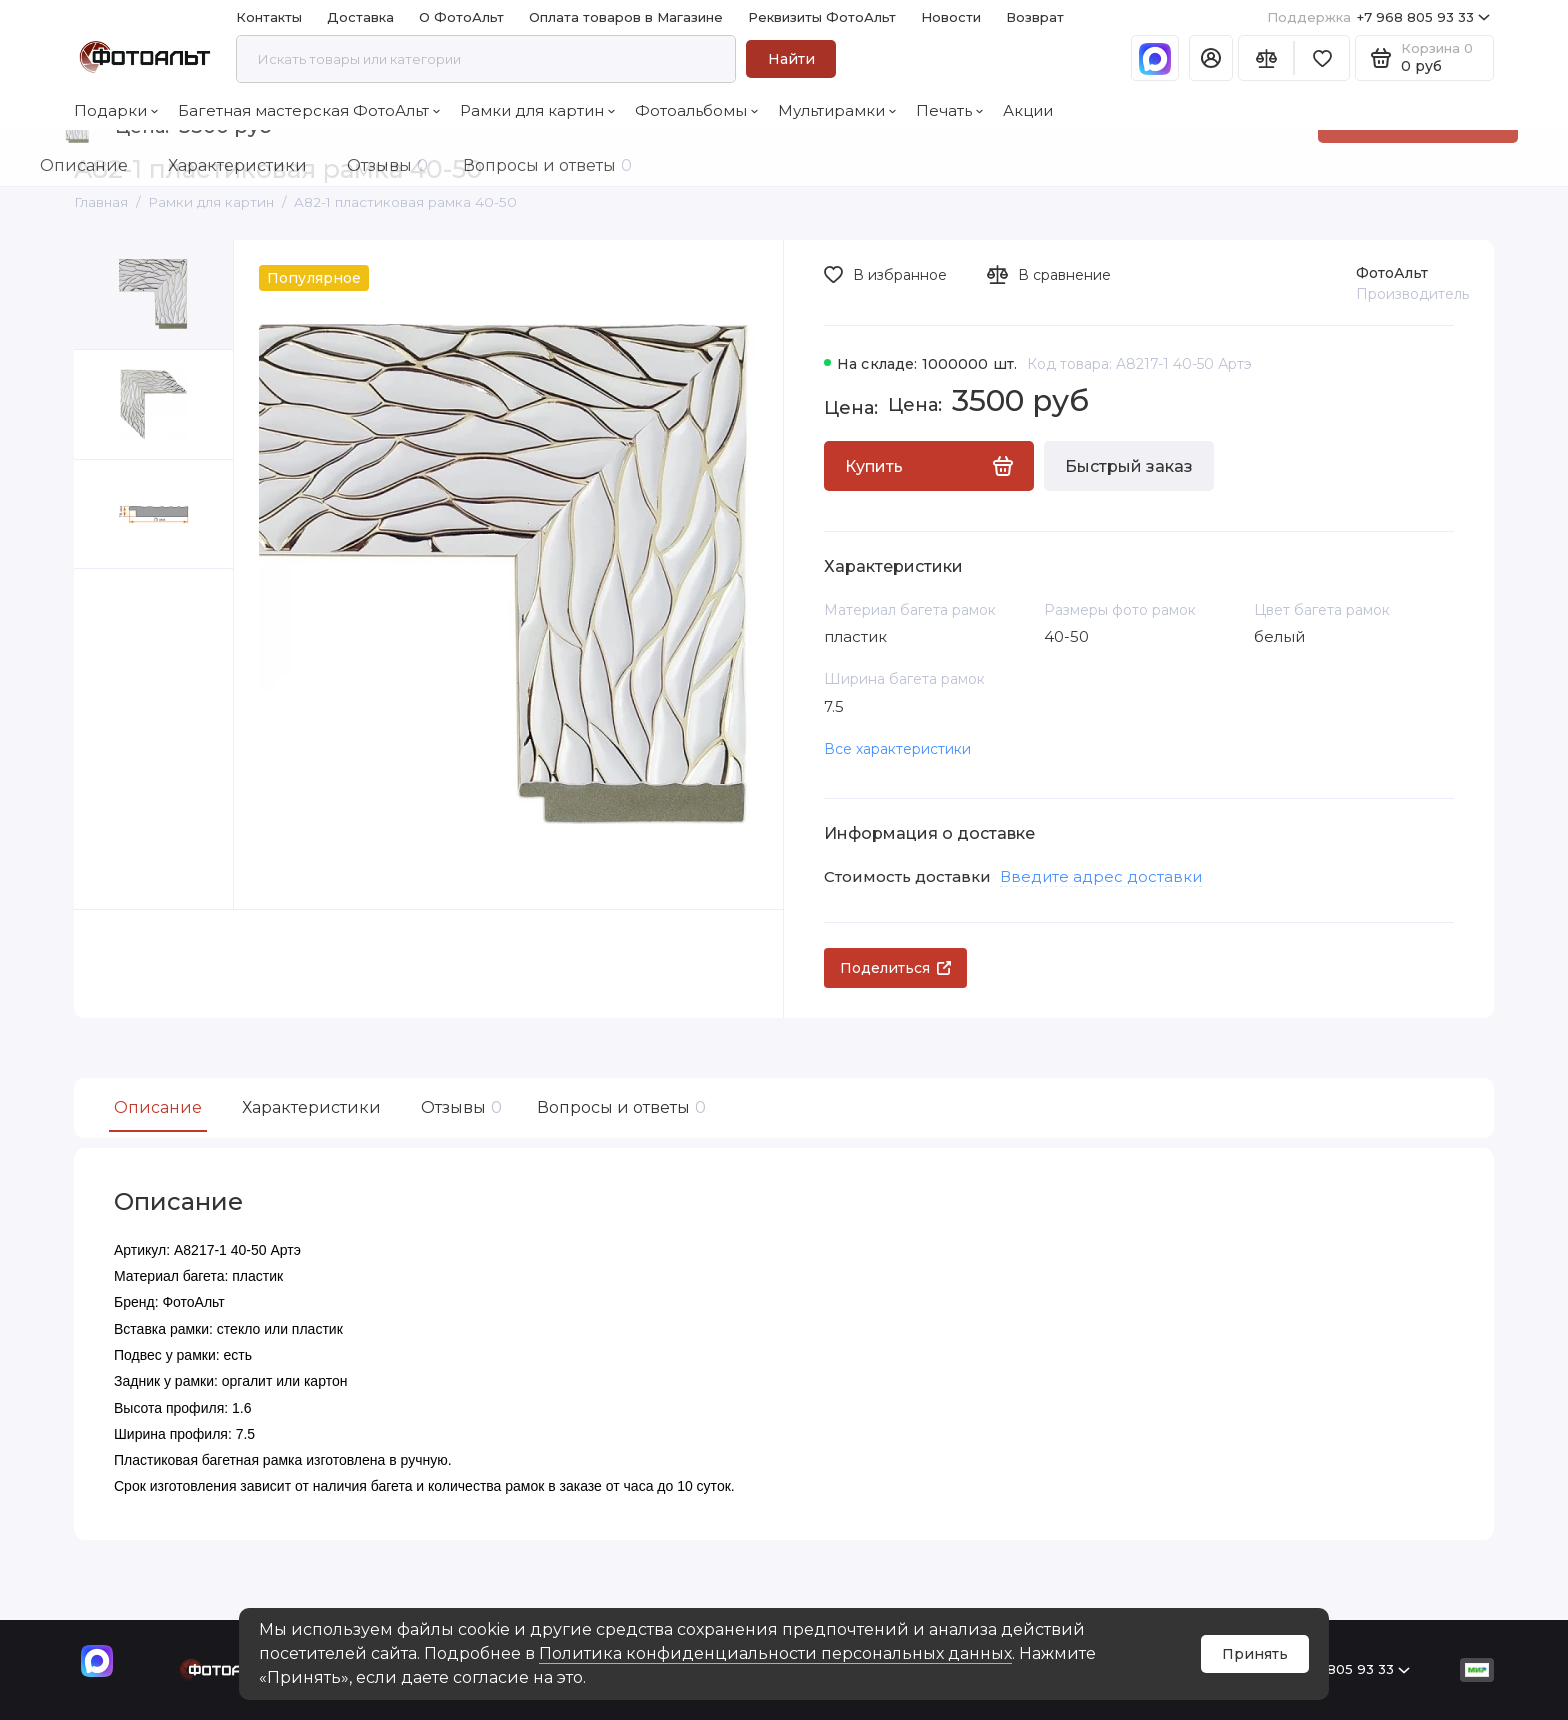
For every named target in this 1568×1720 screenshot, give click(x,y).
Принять (1255, 1654)
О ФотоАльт (461, 17)
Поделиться (895, 968)
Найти (791, 59)
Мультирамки (837, 110)
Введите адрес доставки (1101, 876)
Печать (949, 110)
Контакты (269, 17)
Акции (1028, 110)
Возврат (1035, 17)
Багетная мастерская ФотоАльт (309, 110)
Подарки (116, 110)
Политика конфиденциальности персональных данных (775, 1653)
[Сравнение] (1266, 58)
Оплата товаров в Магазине (626, 17)
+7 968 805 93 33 (1378, 17)
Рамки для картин (537, 110)
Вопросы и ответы (619, 1107)
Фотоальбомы (696, 110)
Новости (951, 17)
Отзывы (459, 1107)
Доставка (360, 17)
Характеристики (311, 1107)
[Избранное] (1322, 58)
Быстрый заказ (1129, 466)
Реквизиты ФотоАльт (822, 17)
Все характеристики (897, 749)
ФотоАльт (1392, 273)
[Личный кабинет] (1211, 58)
